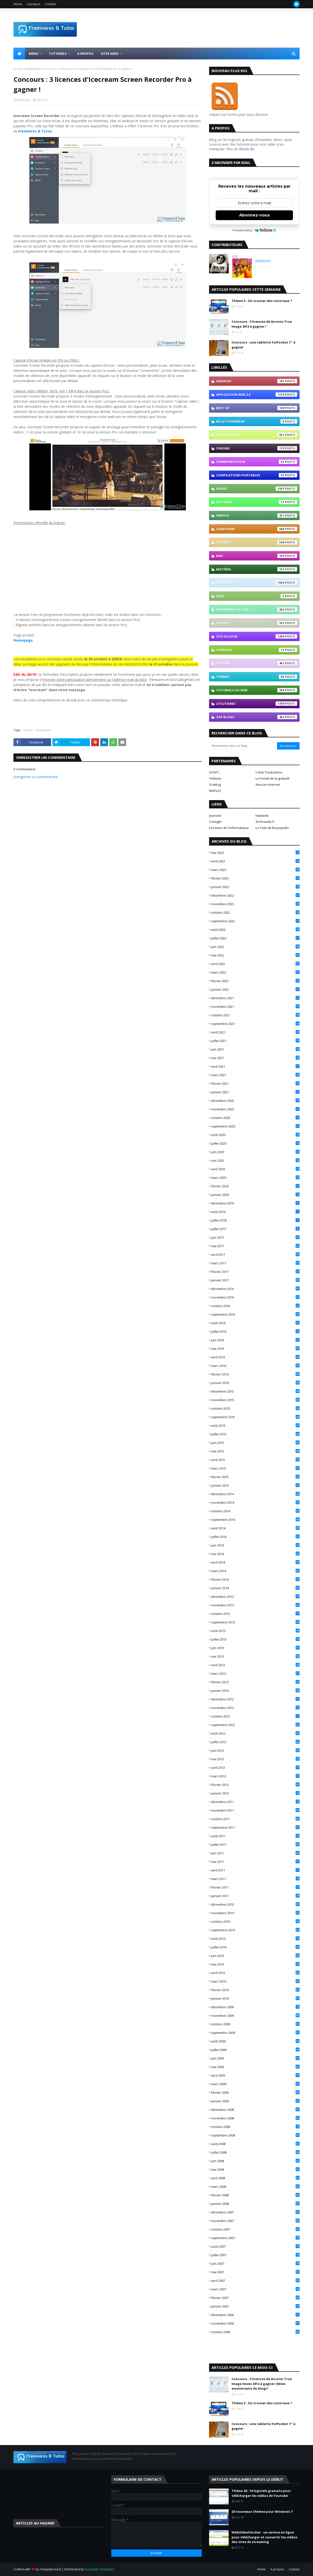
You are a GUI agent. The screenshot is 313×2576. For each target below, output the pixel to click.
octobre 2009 (255, 2024)
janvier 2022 (255, 989)
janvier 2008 (255, 2203)
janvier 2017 (255, 1280)
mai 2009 (255, 2067)
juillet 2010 (255, 1947)
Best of (256, 408)
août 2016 (255, 1323)
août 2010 (255, 1938)
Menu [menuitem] (33, 53)
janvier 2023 (255, 887)
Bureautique (256, 435)
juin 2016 (255, 1340)
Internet (256, 542)
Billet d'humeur (256, 421)
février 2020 (255, 1186)
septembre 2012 (255, 1725)
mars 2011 (255, 1879)
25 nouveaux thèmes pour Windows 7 (262, 2511)
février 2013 (255, 1682)
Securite (256, 623)
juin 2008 (255, 2161)
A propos (33, 4)
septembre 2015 (255, 1417)
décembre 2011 (255, 1802)
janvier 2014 (255, 1588)
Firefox (256, 515)
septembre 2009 (255, 2032)
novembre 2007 (255, 2221)
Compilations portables (256, 475)
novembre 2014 (255, 1502)
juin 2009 (255, 2058)
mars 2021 (255, 1075)
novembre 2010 (255, 1913)
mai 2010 (255, 1964)
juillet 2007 (255, 2255)
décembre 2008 (255, 2109)
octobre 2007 (255, 2229)
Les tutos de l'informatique (229, 828)
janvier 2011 (255, 1896)
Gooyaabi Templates (99, 2569)
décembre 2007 (255, 2212)
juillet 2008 (255, 2152)
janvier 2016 (255, 1383)
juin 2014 (255, 1545)
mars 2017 (255, 1263)
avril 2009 (255, 2075)
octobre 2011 (255, 1819)
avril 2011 (255, 1870)
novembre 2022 (255, 904)
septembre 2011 (255, 1827)
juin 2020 (255, 1152)
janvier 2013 (255, 1690)
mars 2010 (255, 1981)
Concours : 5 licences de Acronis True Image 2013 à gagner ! (262, 324)
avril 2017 (255, 1254)
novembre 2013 (255, 1605)
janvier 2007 (255, 2306)
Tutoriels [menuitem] (58, 53)
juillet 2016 (255, 1331)
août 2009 (255, 2041)
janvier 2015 (255, 1485)
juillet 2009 (255, 2050)
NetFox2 (215, 790)
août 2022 (255, 929)
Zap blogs (256, 717)
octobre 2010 (255, 1921)
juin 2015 (255, 1442)
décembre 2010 (255, 1904)
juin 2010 (255, 1955)
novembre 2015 (255, 1400)
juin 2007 (255, 2263)
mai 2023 (255, 852)
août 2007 (255, 2246)
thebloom (24, 100)
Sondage (256, 650)
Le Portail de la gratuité (273, 778)
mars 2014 (255, 1571)
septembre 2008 (255, 2135)
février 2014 (255, 1579)
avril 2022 (255, 964)
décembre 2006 (255, 2315)
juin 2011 (255, 1853)
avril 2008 (255, 2178)
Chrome (256, 448)
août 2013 (255, 1631)
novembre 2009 (255, 2015)
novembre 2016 (255, 1297)
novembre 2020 (255, 1109)
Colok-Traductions (269, 772)
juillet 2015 (255, 1434)
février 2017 (255, 1271)
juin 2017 (255, 1237)
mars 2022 (255, 972)
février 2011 (255, 1887)
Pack (256, 596)
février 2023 (255, 878)
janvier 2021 (255, 1092)
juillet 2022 (255, 938)
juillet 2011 (255, 1844)
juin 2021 (255, 1049)
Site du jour (256, 636)
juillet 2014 (255, 1537)
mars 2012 (255, 1776)
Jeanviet (215, 815)
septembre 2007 (255, 2238)
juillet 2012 (255, 1742)
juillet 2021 (255, 1041)
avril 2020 (255, 1169)
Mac (256, 556)
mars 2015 (255, 1468)
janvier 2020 (255, 1194)
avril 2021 (255, 1066)
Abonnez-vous (254, 215)
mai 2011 (255, 1861)
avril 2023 (255, 861)
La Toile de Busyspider (272, 828)
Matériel (256, 569)
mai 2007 (255, 2272)
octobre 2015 (255, 1408)
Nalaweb (262, 815)
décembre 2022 (255, 895)
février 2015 (255, 1477)
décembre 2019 (255, 1203)
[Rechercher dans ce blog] (243, 746)
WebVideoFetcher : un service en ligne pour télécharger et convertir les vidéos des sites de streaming (264, 2537)
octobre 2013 (255, 1613)
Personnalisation (256, 609)
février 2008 (255, 2195)
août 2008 (255, 2144)
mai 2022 (255, 955)
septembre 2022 (255, 921)
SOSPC (214, 772)
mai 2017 (255, 1246)
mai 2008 (255, 2169)
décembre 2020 (255, 1100)
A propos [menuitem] (85, 53)
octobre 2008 (255, 2127)
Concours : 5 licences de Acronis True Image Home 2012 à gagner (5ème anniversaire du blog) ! (262, 2384)
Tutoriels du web (256, 690)
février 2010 (255, 1990)
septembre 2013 (255, 1622)
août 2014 (255, 1528)
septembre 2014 (255, 1519)
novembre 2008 (255, 2118)
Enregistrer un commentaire (35, 776)
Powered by (254, 230)
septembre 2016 (255, 1314)
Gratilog (215, 784)
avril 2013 (255, 1665)
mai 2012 (255, 1759)
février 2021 (255, 1083)
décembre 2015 (255, 1391)
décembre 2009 (255, 2007)
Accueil (18, 69)
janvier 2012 (255, 1793)
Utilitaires (256, 703)
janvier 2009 (255, 2101)
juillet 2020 (255, 1143)
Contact (50, 4)
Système (256, 663)
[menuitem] (19, 53)
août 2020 (255, 1135)
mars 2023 (255, 870)
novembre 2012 (255, 1708)
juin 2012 (255, 1750)
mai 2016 (255, 1348)
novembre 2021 (255, 1006)
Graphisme (256, 529)
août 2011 (255, 1836)
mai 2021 (255, 1058)
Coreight (215, 821)
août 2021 (255, 1032)
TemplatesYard (50, 2569)
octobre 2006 (255, 2332)
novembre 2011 (255, 1810)
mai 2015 (255, 1451)
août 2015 (255, 1425)
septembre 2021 (255, 1023)
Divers (28, 730)
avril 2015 (255, 1460)
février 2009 (255, 2092)
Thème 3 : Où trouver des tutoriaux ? (262, 301)
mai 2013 (255, 1656)
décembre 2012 (255, 1699)
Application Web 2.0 (256, 394)
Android (256, 381)
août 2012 (255, 1733)
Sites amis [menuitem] (109, 53)
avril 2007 (255, 2280)
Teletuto (215, 778)
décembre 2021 (255, 998)
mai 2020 (255, 1160)
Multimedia (33, 69)
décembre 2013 (255, 1596)
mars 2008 (255, 2186)
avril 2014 (255, 1562)
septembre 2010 (255, 1930)
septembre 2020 (255, 1126)
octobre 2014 (255, 1511)
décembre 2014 (255, 1494)
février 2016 (255, 1374)
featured (256, 502)
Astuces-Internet (268, 784)
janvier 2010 (255, 1998)
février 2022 (255, 981)
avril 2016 (255, 1357)
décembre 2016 (255, 1289)
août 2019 (255, 1212)
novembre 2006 (255, 2323)
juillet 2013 (255, 1639)
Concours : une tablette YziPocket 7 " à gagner (263, 344)
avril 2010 (255, 1973)
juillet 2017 (255, 1229)
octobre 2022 (255, 912)
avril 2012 (255, 1767)
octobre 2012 (255, 1716)
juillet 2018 (255, 1220)
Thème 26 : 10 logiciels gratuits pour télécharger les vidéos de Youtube (261, 2493)
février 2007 (255, 2298)
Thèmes (256, 677)
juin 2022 (255, 947)
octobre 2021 (255, 1015)
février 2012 (255, 1784)
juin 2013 (255, 1648)
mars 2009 (255, 2084)
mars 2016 (255, 1365)
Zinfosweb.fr (265, 821)
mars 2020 (255, 1177)
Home (17, 4)
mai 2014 (255, 1554)
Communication (256, 462)
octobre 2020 (255, 1118)
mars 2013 (255, 1673)
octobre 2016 (255, 1306)
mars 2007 (255, 2289)
